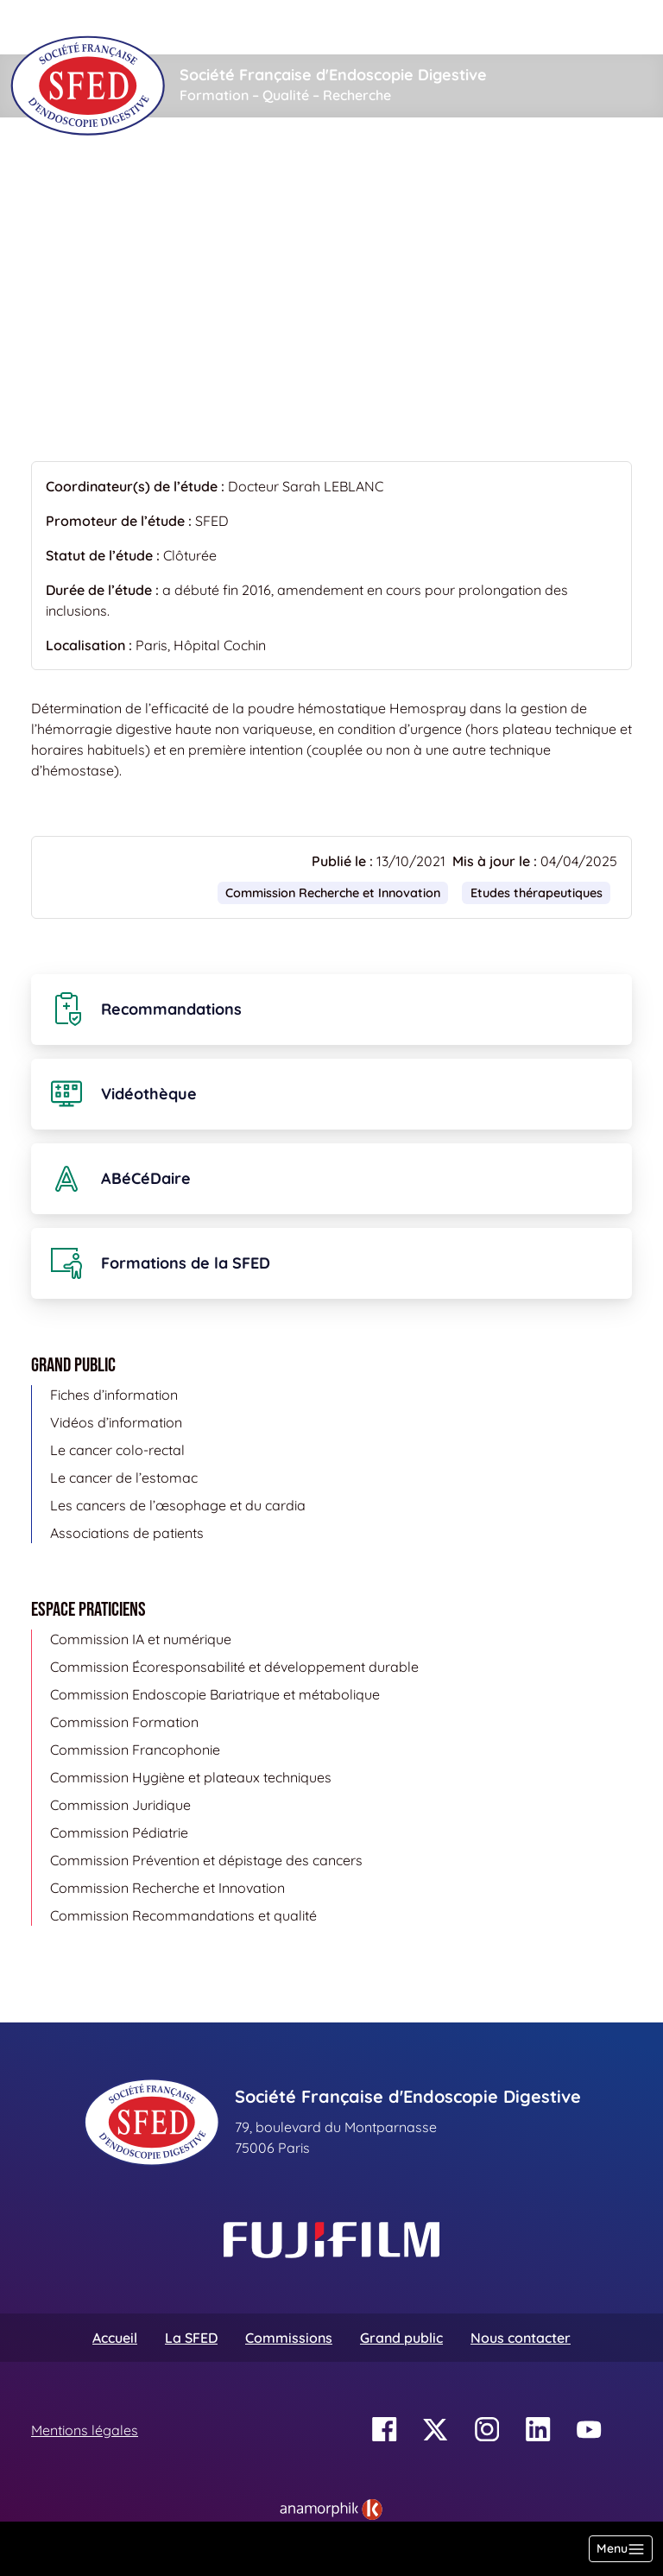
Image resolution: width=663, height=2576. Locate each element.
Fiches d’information (114, 1394)
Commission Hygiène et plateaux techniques (191, 1777)
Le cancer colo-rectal (117, 1450)
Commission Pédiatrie (119, 1832)
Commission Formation (124, 1722)
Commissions (288, 2337)
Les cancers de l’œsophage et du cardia (178, 1505)
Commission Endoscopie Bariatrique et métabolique (215, 1694)
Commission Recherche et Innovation (332, 893)
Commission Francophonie (135, 1749)
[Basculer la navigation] (621, 2548)
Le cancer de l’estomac (124, 1477)
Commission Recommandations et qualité (183, 1915)
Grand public (401, 2337)
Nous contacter (520, 2337)
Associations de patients (127, 1532)
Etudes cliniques (160, 169)
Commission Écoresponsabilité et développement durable (234, 1666)
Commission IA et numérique (140, 1639)
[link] (331, 2509)
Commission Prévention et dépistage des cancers (206, 1860)
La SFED (191, 2337)
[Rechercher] (229, 27)
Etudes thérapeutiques (322, 169)
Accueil (58, 169)
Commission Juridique (120, 1804)
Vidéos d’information (116, 1422)
